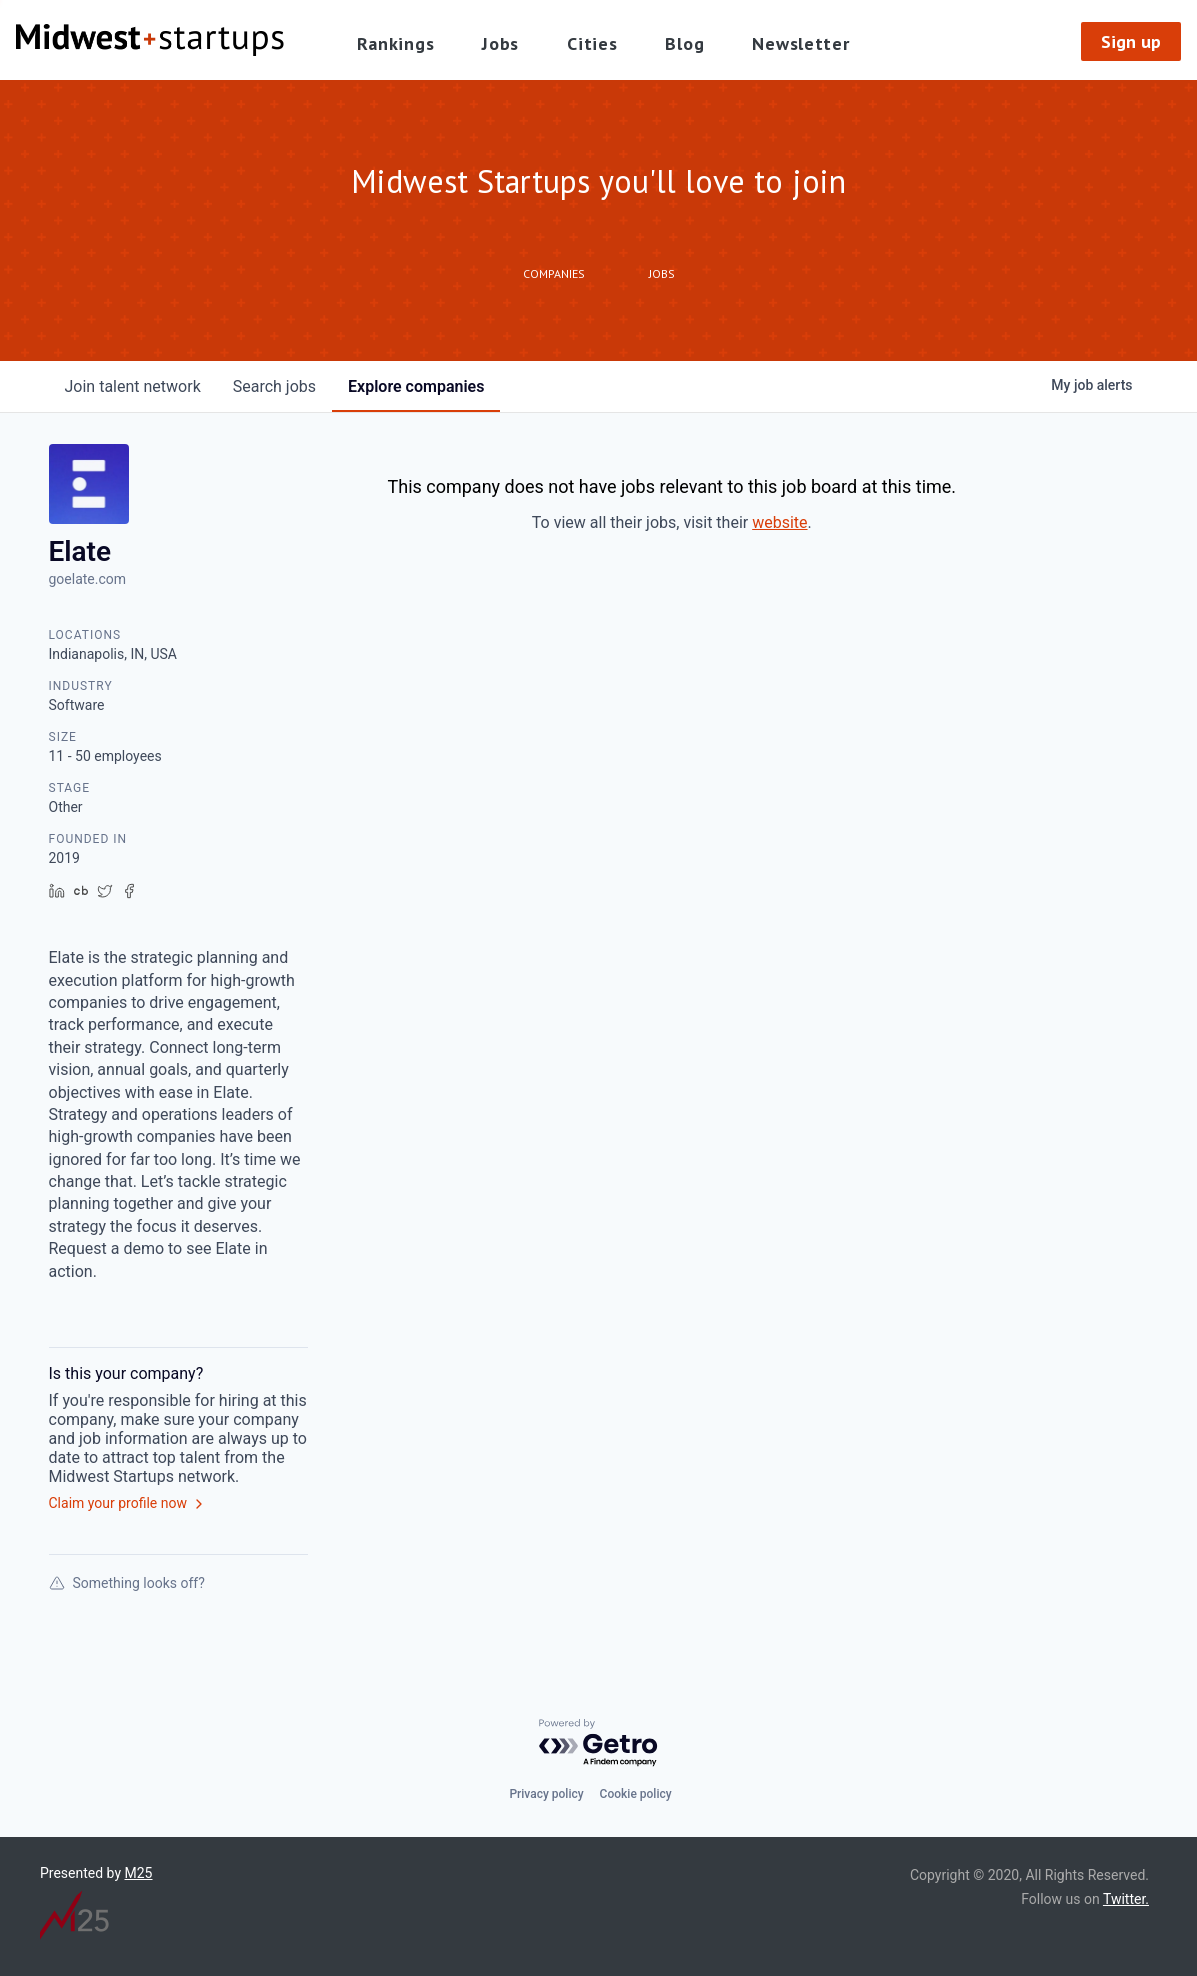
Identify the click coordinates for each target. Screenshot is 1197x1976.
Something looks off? (127, 1583)
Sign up (1131, 41)
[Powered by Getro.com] (599, 1743)
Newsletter (800, 43)
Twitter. (1126, 1899)
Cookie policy (636, 1794)
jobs (274, 386)
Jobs (500, 43)
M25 (139, 1873)
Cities (592, 43)
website (779, 522)
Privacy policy (546, 1794)
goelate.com (88, 579)
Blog (684, 43)
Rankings (396, 43)
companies (416, 386)
